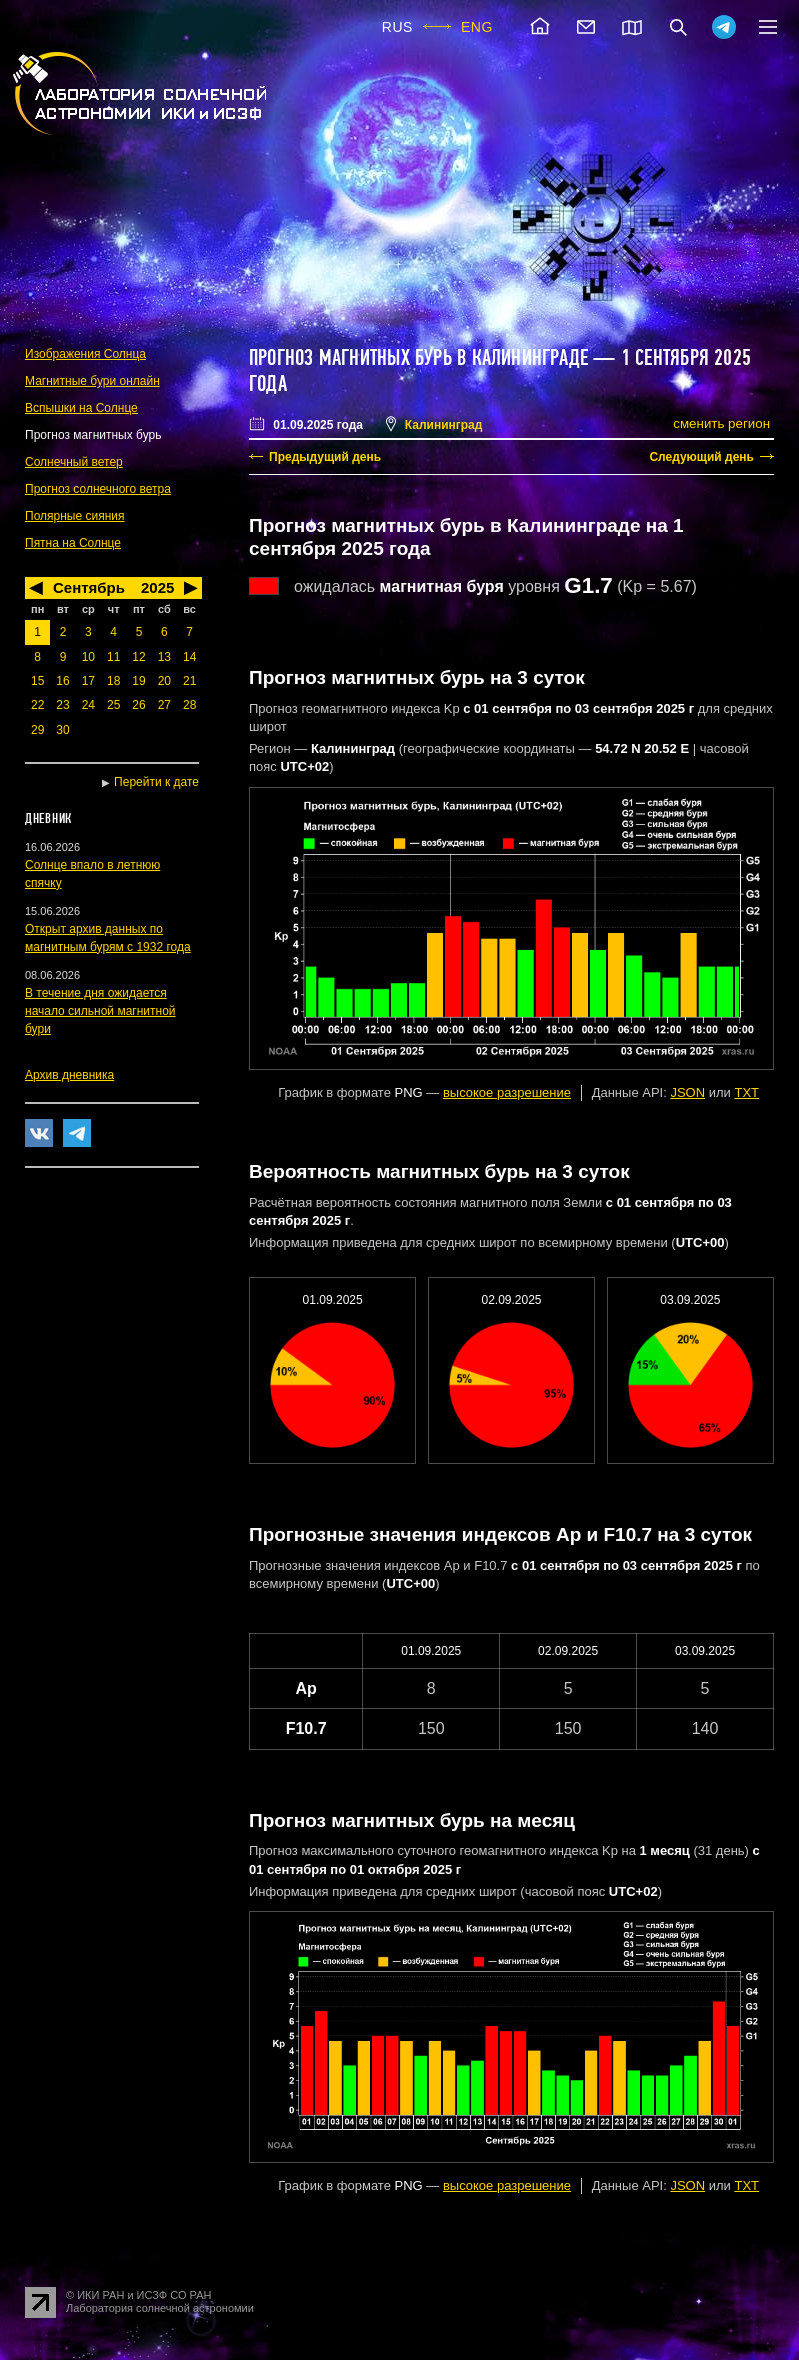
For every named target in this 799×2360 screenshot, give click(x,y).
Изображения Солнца (85, 354)
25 (113, 705)
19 (138, 681)
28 (189, 705)
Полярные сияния (75, 516)
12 (138, 657)
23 (62, 705)
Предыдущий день (325, 457)
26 (138, 705)
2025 (157, 587)
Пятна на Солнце (73, 543)
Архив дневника (69, 1075)
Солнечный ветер (74, 462)
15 (37, 681)
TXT (746, 1092)
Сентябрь (89, 587)
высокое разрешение (507, 1092)
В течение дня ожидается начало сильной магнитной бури (100, 1011)
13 (164, 657)
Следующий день (701, 457)
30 (62, 730)
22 (37, 705)
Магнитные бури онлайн (92, 381)
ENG (477, 27)
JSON (687, 1092)
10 (88, 657)
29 (37, 730)
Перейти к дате (156, 782)
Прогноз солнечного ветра (98, 489)
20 (164, 681)
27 (164, 705)
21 (189, 681)
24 (88, 705)
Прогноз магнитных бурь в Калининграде (418, 358)
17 (88, 681)
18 (113, 681)
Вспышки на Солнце (81, 408)
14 (189, 657)
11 (113, 657)
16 (62, 681)
